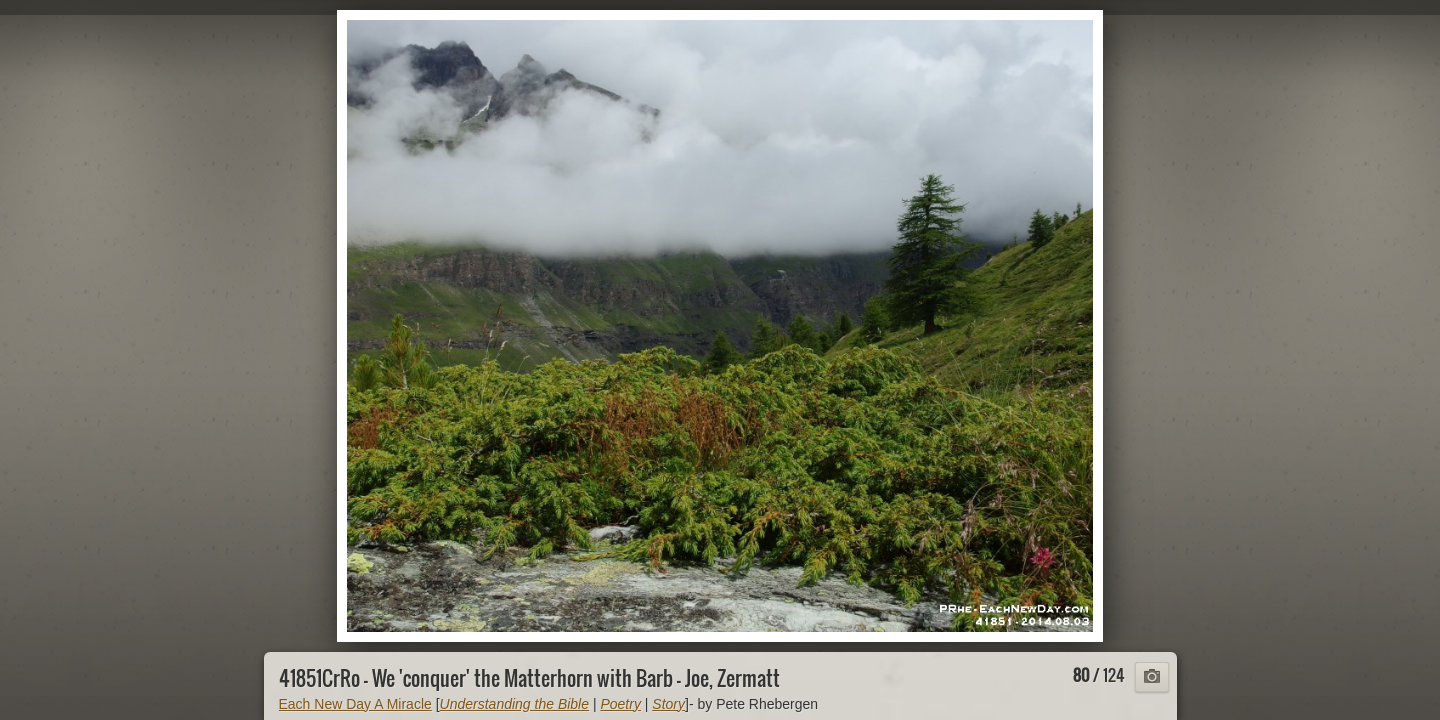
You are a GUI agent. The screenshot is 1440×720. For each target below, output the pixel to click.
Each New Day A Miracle (355, 704)
